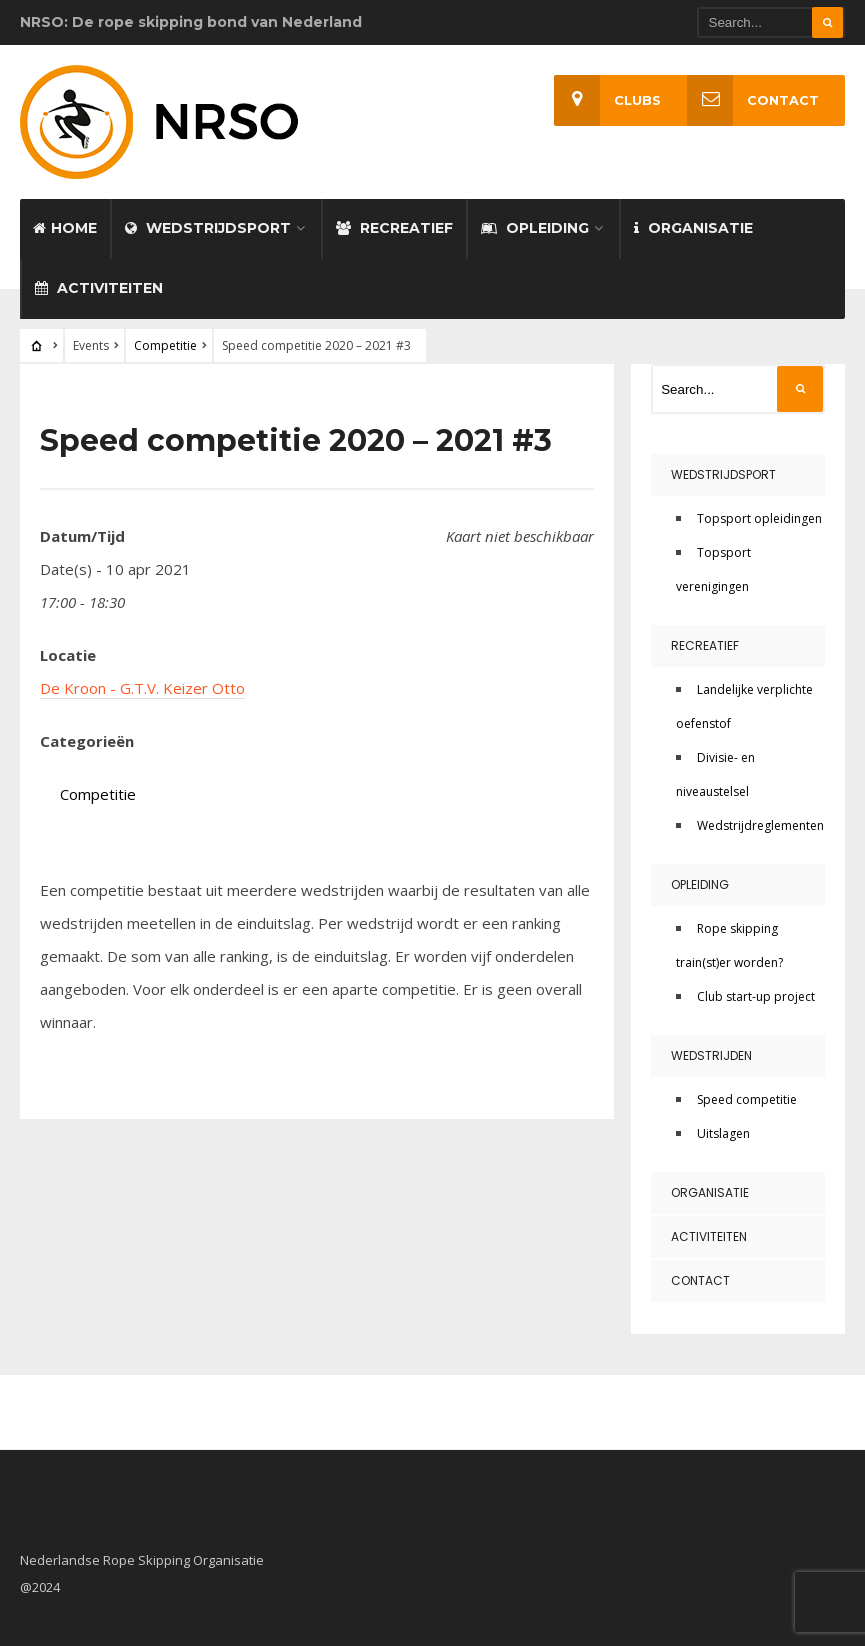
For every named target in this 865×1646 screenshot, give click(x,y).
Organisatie (693, 228)
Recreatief (394, 228)
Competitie (165, 345)
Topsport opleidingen (759, 518)
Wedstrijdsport (208, 228)
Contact (753, 100)
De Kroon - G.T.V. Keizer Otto (142, 688)
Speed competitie (747, 1099)
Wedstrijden (711, 1055)
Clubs (607, 100)
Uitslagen (723, 1133)
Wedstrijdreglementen (760, 825)
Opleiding (535, 228)
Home (65, 228)
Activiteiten (99, 288)
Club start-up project (756, 996)
